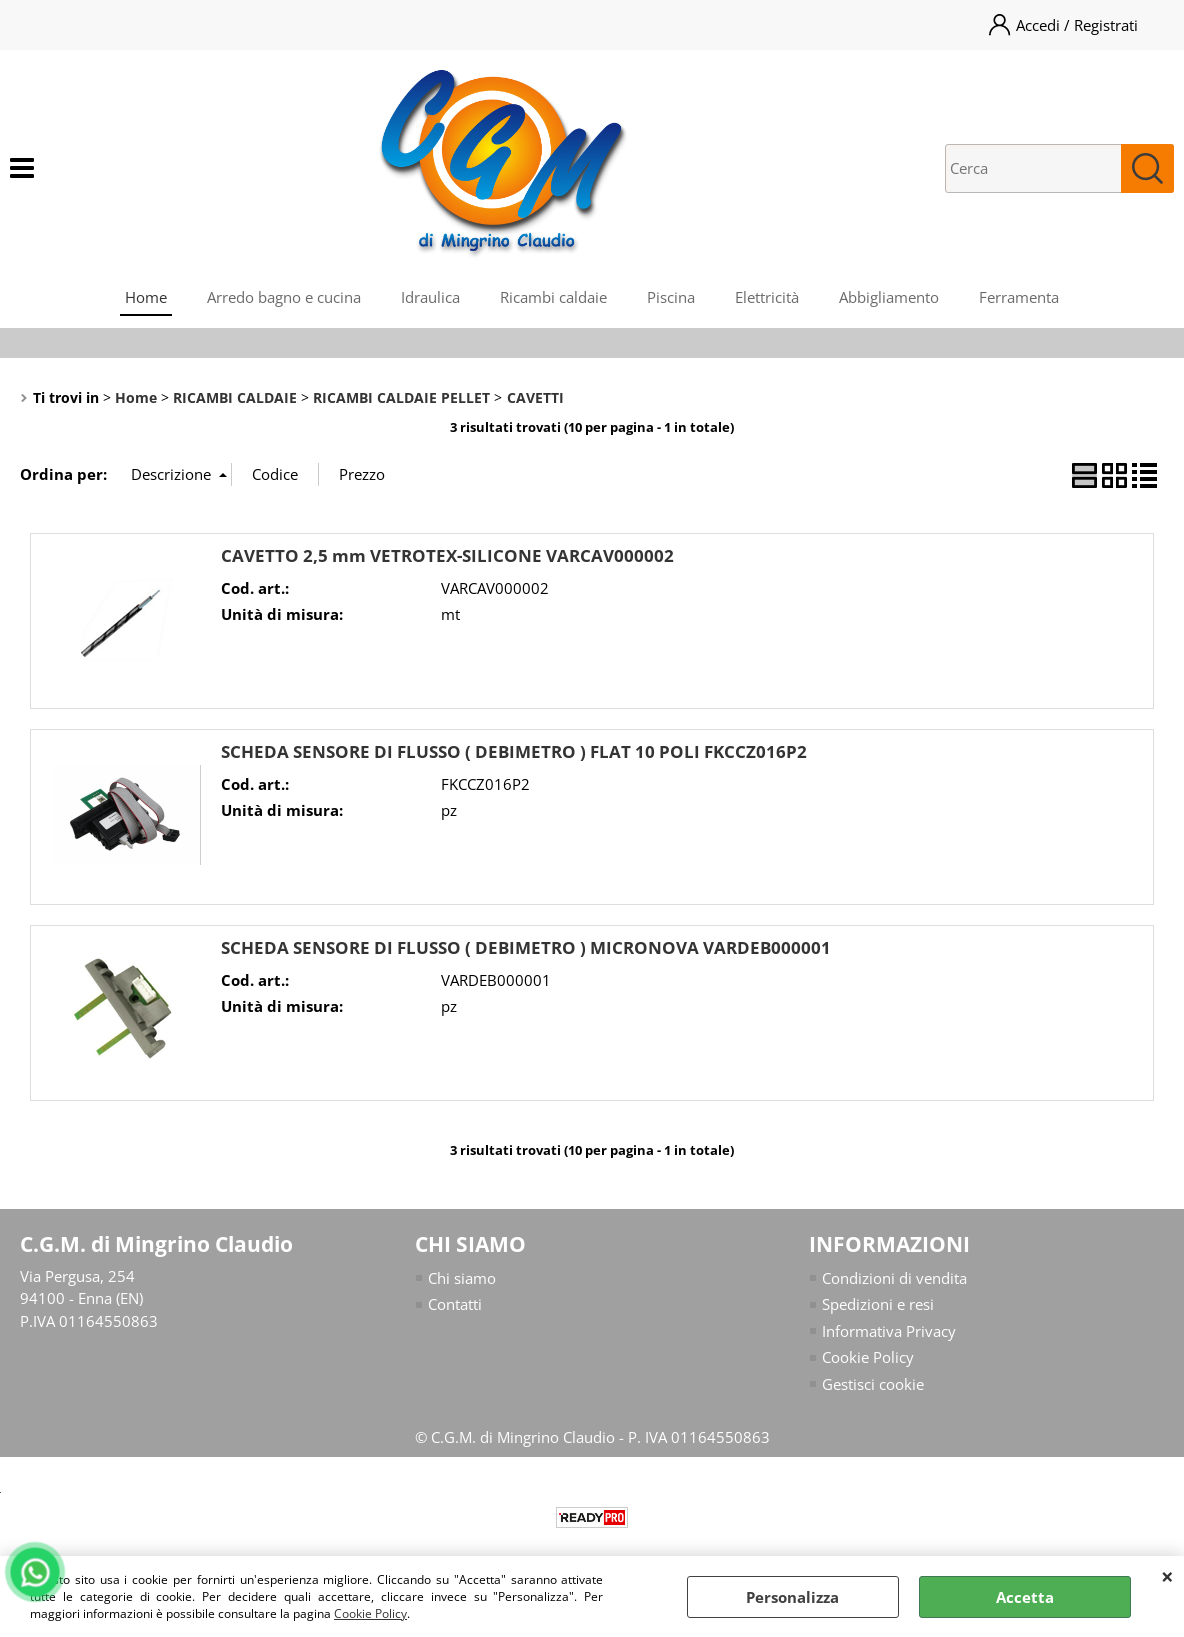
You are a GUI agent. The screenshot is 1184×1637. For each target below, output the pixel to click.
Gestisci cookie (873, 1384)
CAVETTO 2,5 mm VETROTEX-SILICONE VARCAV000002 (447, 555)
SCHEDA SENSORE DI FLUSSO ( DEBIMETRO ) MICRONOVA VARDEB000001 (526, 947)
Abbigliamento (889, 297)
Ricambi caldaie (553, 297)
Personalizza (792, 1597)
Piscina (671, 297)
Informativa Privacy (889, 1331)
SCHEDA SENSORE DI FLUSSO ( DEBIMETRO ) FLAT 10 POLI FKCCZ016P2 (514, 751)
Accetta (1025, 1597)
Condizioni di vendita (894, 1278)
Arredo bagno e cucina (284, 297)
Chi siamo (462, 1278)
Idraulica (430, 297)
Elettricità (767, 297)
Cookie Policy (370, 1613)
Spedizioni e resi (878, 1304)
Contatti (455, 1304)
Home (146, 297)
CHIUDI (1167, 1576)
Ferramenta (1019, 297)
